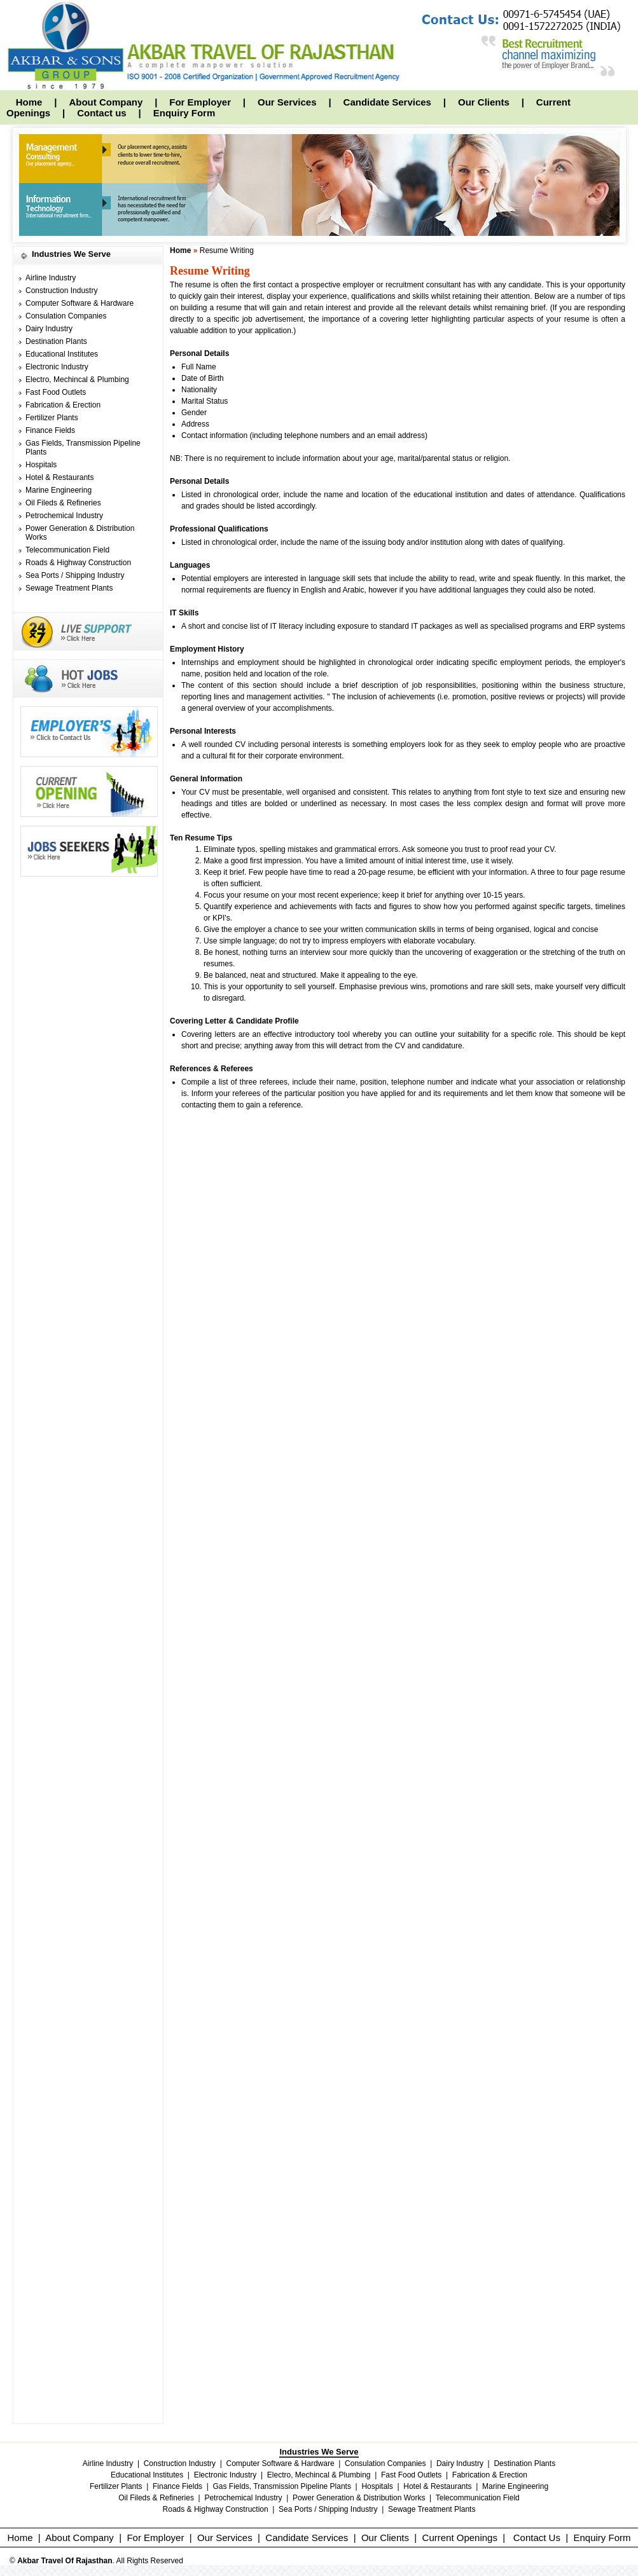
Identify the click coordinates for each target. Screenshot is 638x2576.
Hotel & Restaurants (59, 477)
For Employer (200, 102)
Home (29, 102)
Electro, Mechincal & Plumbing (77, 379)
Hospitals (41, 464)
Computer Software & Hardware (79, 303)
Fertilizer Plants (51, 417)
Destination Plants (56, 341)
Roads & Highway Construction (78, 562)
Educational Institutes (61, 354)
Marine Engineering (58, 490)
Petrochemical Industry (64, 515)
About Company (105, 102)
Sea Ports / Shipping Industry (74, 575)
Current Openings (459, 2537)
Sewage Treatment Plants (69, 588)
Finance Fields (50, 430)
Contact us (102, 112)
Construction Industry (61, 290)
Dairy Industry (49, 328)
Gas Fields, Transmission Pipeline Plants (282, 2486)
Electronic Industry (56, 366)
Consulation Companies (65, 316)
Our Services (287, 102)
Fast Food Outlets (55, 392)
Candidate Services (387, 102)
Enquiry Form (184, 112)
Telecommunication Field (67, 549)
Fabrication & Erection (63, 405)
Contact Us (536, 2537)
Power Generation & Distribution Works (359, 2497)
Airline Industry (50, 277)
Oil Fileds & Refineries (63, 502)
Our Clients (484, 102)
